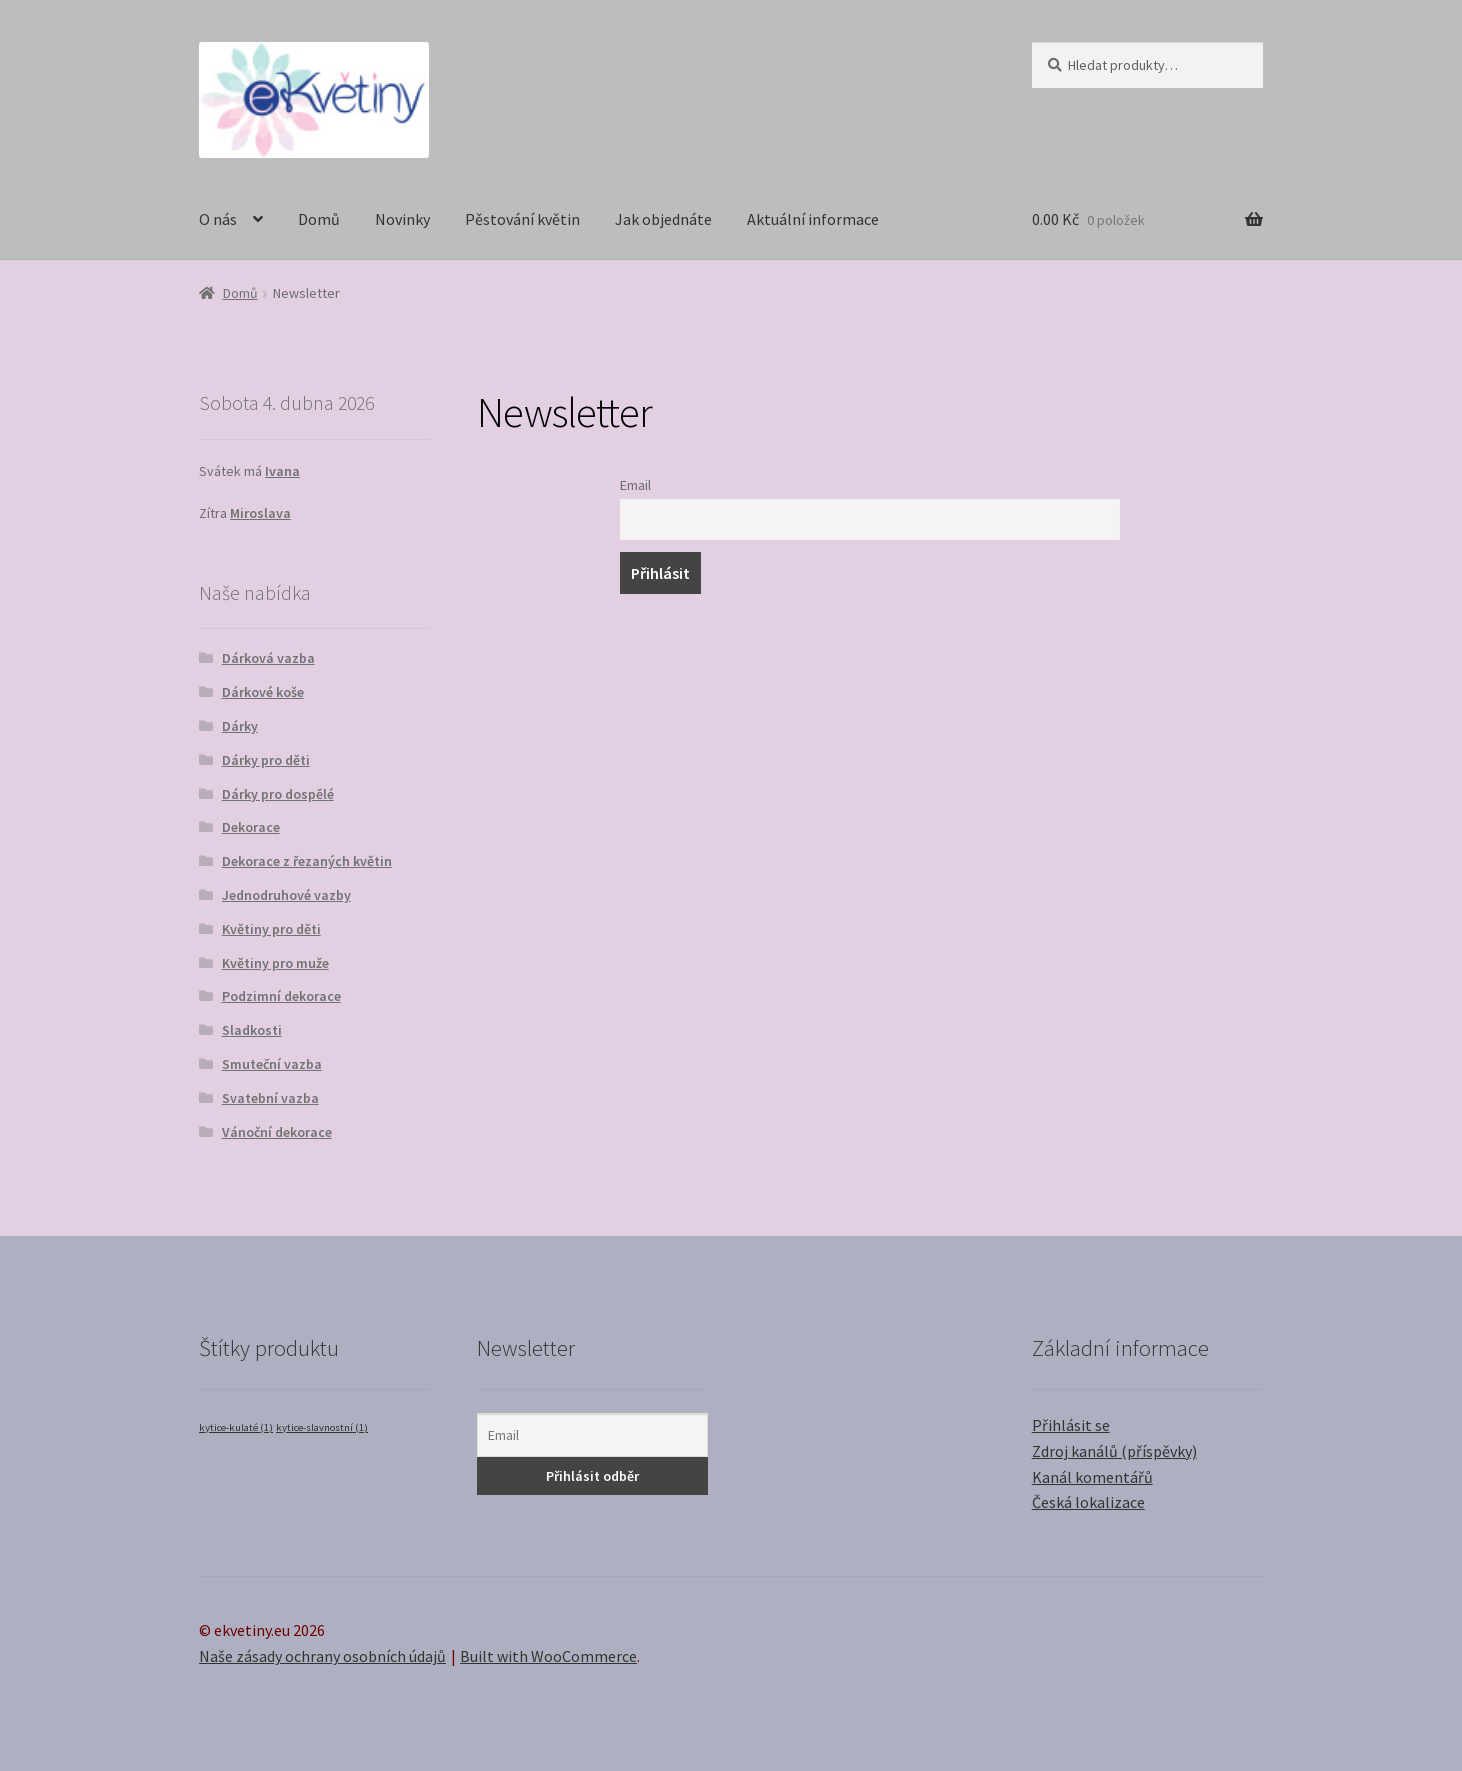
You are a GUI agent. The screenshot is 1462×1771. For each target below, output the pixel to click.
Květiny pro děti (271, 929)
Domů (319, 219)
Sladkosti (252, 1030)
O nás (218, 219)
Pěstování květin (522, 219)
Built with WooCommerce (548, 1656)
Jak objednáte (663, 219)
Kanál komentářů (1092, 1477)
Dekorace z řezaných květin (307, 861)
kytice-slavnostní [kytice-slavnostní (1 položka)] (322, 1427)
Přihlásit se (1071, 1425)
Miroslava (260, 513)
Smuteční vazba (272, 1064)
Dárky (240, 726)
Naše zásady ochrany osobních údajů (322, 1656)
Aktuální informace (813, 219)
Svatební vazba (270, 1098)
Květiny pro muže (275, 963)
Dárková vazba (268, 658)
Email (635, 485)
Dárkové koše (263, 692)
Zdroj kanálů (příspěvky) (1114, 1451)
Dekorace (251, 827)
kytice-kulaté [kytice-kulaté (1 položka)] (236, 1427)
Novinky (402, 219)
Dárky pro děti (266, 760)
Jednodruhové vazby (286, 895)
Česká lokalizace (1088, 1502)
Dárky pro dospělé (278, 794)
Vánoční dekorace (277, 1132)
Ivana (282, 471)
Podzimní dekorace (281, 996)
